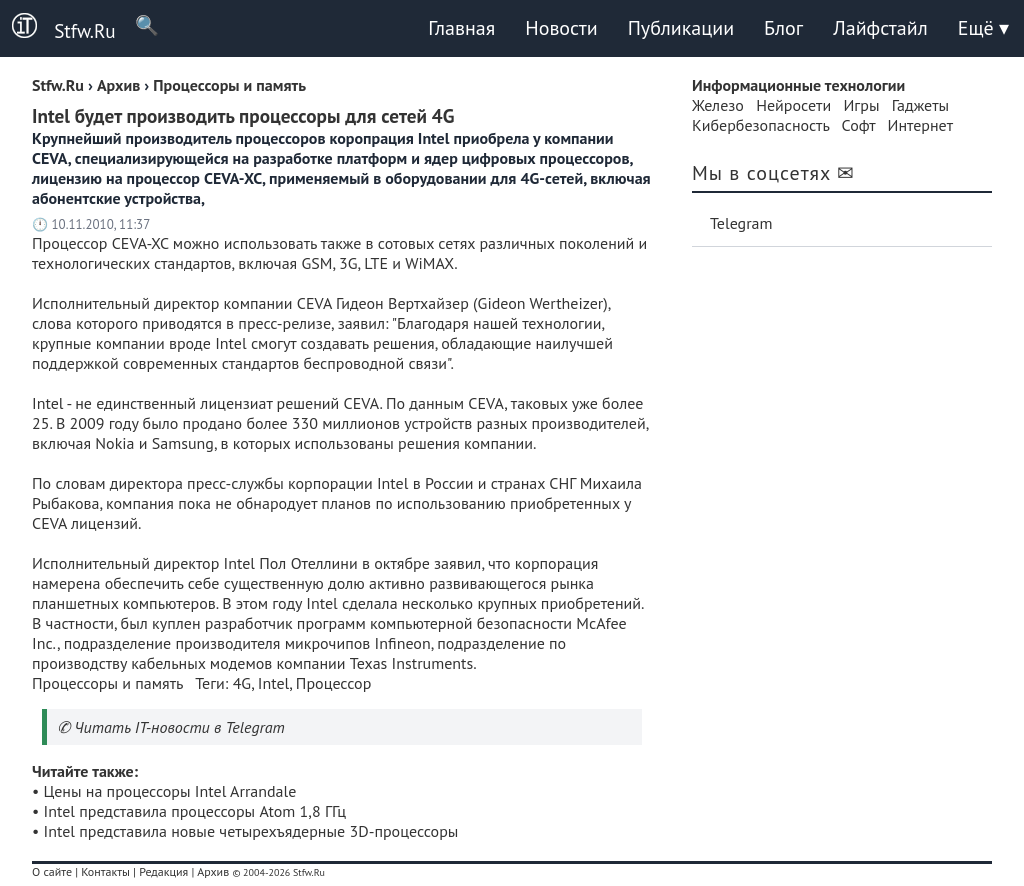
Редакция (163, 871)
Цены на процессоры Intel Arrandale (170, 791)
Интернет (921, 125)
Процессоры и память (107, 683)
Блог (783, 28)
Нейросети (793, 105)
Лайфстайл (880, 28)
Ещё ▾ (983, 28)
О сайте (52, 871)
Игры (861, 105)
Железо (718, 105)
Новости (561, 28)
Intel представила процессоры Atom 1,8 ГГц (195, 811)
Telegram (741, 223)
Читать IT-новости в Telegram (179, 727)
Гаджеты (920, 105)
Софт (859, 125)
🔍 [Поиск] (137, 24)
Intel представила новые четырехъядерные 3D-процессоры (251, 831)
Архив (213, 871)
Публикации (681, 28)
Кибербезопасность (760, 125)
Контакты (105, 871)
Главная (461, 28)
